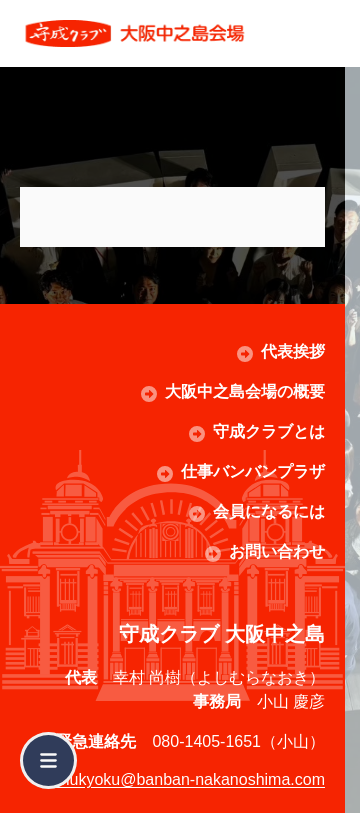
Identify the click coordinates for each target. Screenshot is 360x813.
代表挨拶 (293, 351)
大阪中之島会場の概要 (245, 391)
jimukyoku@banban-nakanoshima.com (187, 779)
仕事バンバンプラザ (253, 471)
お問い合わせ (277, 551)
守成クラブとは (269, 431)
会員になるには (269, 511)
